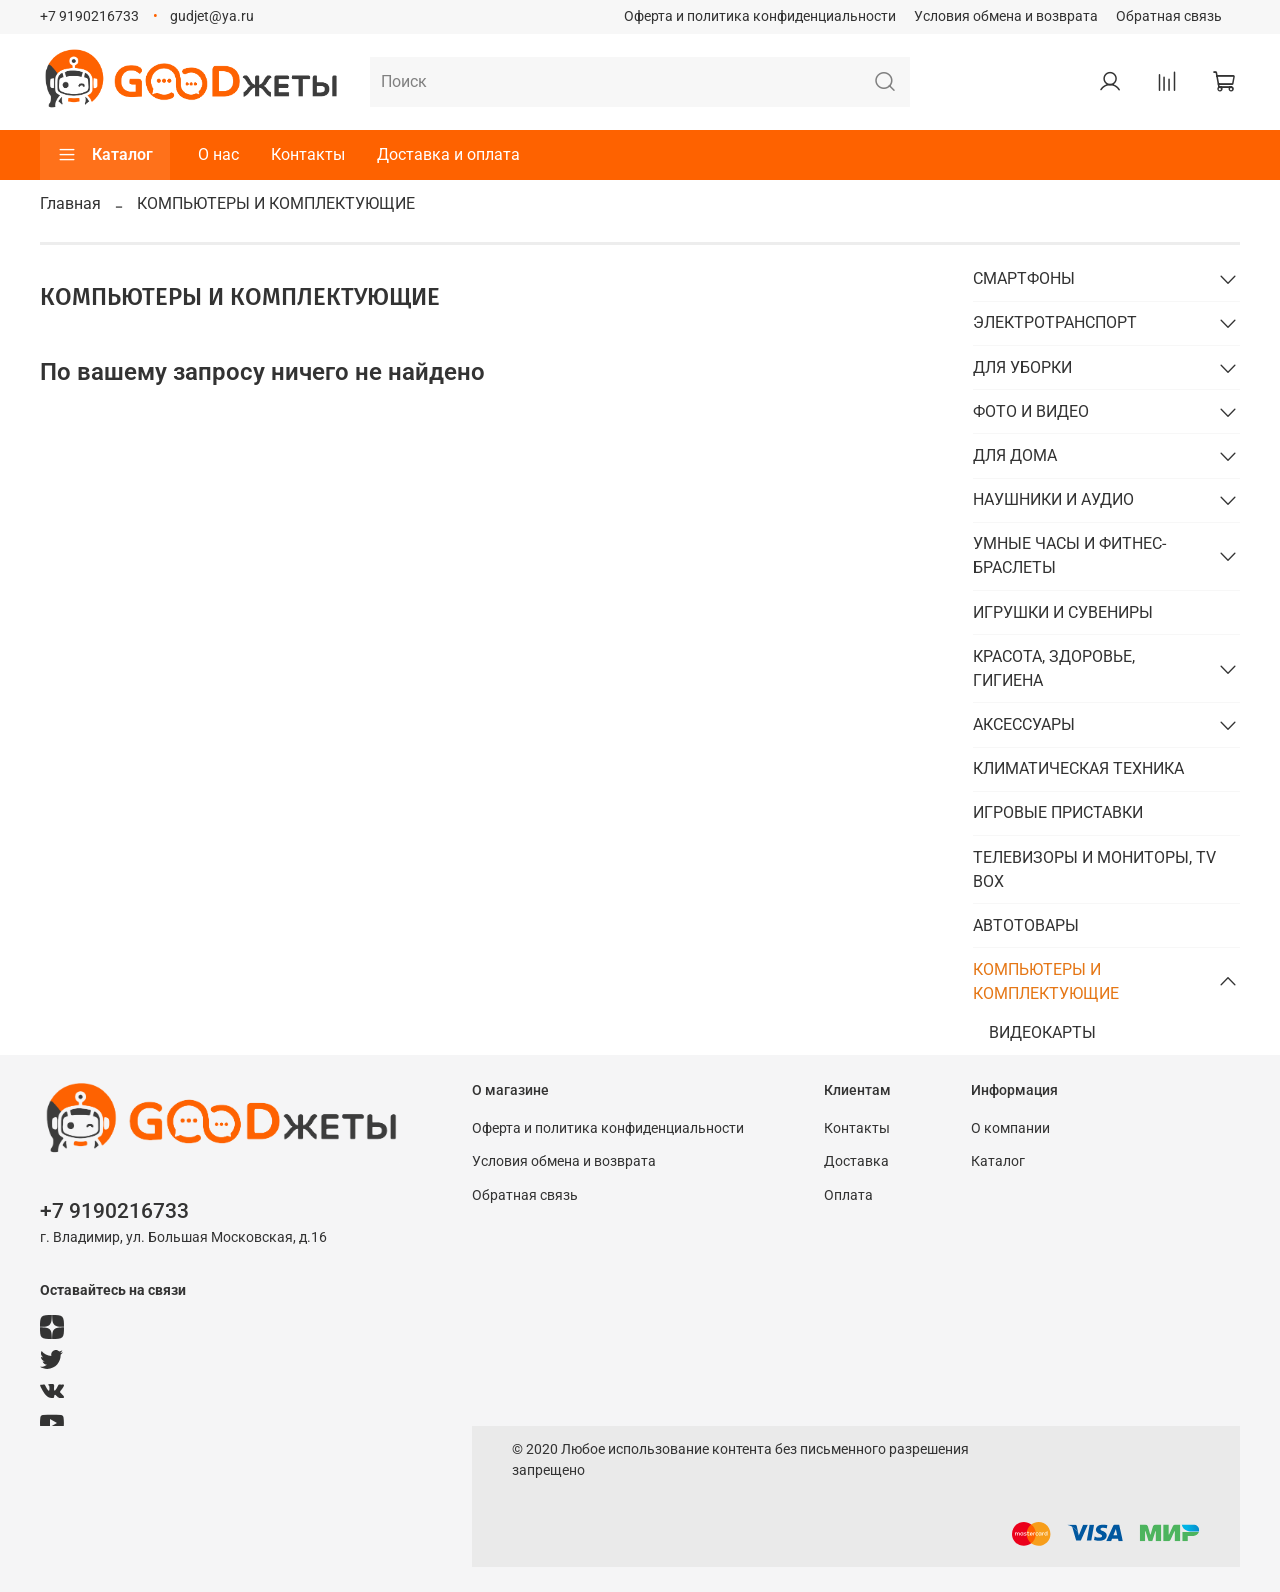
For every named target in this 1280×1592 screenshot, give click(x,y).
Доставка (856, 1161)
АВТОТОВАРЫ (1026, 925)
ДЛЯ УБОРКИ (1022, 367)
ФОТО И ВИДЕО (1031, 411)
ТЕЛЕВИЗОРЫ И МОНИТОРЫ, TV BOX (1094, 869)
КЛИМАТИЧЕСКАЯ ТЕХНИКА (1078, 768)
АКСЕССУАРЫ (1024, 724)
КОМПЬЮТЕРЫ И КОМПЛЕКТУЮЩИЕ (1046, 981)
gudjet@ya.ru (212, 16)
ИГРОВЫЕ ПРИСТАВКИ (1058, 812)
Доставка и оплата (448, 154)
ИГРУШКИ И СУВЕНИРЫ (1063, 612)
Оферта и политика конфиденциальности (760, 16)
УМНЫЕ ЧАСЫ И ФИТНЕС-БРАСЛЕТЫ (1069, 555)
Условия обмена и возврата (1006, 16)
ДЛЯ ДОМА (1015, 455)
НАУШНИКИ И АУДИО (1053, 499)
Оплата (848, 1195)
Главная (70, 203)
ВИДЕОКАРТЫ (1042, 1032)
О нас (218, 154)
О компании (1010, 1128)
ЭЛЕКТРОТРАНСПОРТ (1055, 322)
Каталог (105, 155)
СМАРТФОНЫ (1024, 278)
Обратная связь (1169, 16)
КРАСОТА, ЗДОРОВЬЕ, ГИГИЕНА (1054, 668)
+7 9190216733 (89, 16)
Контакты (308, 154)
